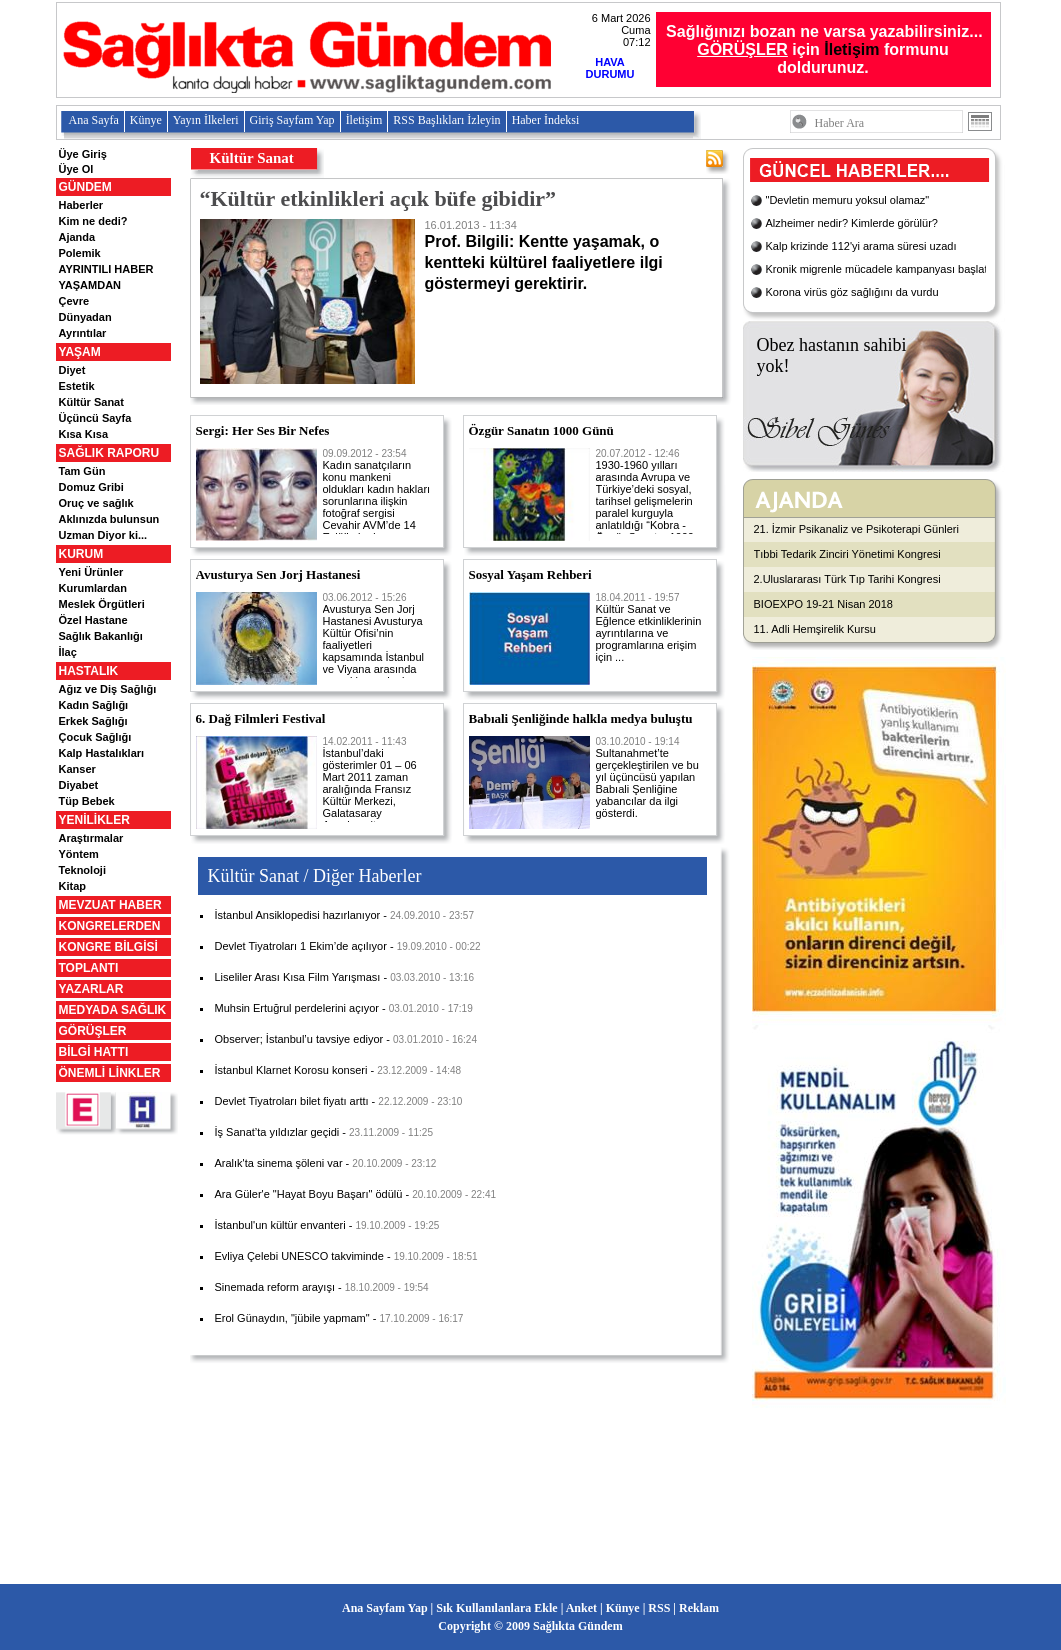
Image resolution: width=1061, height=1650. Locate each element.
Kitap (73, 886)
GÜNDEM (85, 187)
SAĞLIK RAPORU (109, 453)
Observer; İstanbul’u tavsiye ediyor (299, 1039)
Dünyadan (85, 317)
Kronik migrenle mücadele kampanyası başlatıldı (884, 269)
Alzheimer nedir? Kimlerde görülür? (852, 223)
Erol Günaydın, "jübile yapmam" (292, 1318)
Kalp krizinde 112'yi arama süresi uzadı (861, 246)
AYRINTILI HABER (106, 269)
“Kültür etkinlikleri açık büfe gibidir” (378, 198)
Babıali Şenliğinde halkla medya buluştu (581, 718)
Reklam (699, 1608)
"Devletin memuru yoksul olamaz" (848, 200)
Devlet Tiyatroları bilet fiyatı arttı (292, 1101)
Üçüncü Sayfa (95, 418)
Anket (581, 1608)
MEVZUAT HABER (110, 905)
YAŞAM (80, 352)
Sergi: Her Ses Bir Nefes (263, 430)
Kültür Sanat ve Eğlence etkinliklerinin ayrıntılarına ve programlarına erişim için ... (649, 627)
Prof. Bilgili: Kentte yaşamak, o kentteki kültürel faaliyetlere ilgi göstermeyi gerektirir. (563, 255)
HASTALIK (89, 671)
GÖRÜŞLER (93, 1031)
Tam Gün (82, 471)
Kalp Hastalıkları (102, 753)
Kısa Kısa (84, 434)
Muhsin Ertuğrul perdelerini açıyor (297, 1008)
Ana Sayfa (94, 120)
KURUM (81, 554)
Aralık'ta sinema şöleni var (279, 1163)
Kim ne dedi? (93, 221)
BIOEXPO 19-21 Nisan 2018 (823, 604)
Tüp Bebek (87, 801)
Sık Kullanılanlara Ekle (496, 1608)
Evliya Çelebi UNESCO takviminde (299, 1256)
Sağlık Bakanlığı (101, 636)
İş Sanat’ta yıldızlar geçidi (277, 1132)
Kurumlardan (93, 588)
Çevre (74, 301)
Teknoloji (82, 870)
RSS (659, 1608)
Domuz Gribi (91, 487)
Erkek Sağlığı (93, 721)
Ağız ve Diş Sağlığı (108, 689)
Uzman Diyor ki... (103, 535)
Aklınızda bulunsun (109, 519)
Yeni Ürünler (91, 572)
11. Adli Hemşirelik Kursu (815, 629)
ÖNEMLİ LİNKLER (110, 1073)
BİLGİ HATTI (94, 1052)
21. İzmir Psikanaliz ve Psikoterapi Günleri (856, 529)
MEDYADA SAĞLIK (113, 1010)
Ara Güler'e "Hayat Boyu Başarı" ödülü (309, 1194)
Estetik (77, 386)
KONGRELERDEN (110, 926)
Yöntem (79, 854)
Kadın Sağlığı (94, 705)
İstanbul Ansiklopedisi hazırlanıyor (298, 915)
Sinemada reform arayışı (275, 1287)
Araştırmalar (91, 838)
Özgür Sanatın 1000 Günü (541, 430)
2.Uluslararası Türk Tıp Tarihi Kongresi (847, 579)
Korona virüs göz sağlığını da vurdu (852, 292)
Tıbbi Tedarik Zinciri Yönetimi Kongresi (847, 554)
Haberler (81, 205)
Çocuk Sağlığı (95, 737)
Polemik (80, 253)
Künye (146, 120)
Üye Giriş (83, 154)
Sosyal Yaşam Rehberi (530, 574)
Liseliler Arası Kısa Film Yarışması (298, 977)
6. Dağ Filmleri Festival (261, 718)
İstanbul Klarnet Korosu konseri (291, 1070)
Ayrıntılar (83, 333)
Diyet (72, 370)
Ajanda (77, 237)
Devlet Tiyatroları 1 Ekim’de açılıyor (301, 946)
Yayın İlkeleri (206, 120)
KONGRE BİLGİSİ (108, 947)
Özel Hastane (93, 620)
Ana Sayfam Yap (385, 1608)
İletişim (851, 49)
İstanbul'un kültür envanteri (280, 1225)
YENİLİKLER (94, 820)
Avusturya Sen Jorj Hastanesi (278, 574)
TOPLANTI (89, 968)
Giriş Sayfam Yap (292, 120)
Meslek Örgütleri (102, 604)
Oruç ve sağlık (96, 503)
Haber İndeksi (546, 120)
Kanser (77, 769)
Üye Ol (76, 169)
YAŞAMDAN (90, 285)
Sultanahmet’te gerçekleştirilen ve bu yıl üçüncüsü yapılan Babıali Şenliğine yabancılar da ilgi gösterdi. (647, 777)
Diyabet (79, 785)
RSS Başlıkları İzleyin (446, 120)
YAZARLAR (91, 989)
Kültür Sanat (91, 402)
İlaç (68, 652)
